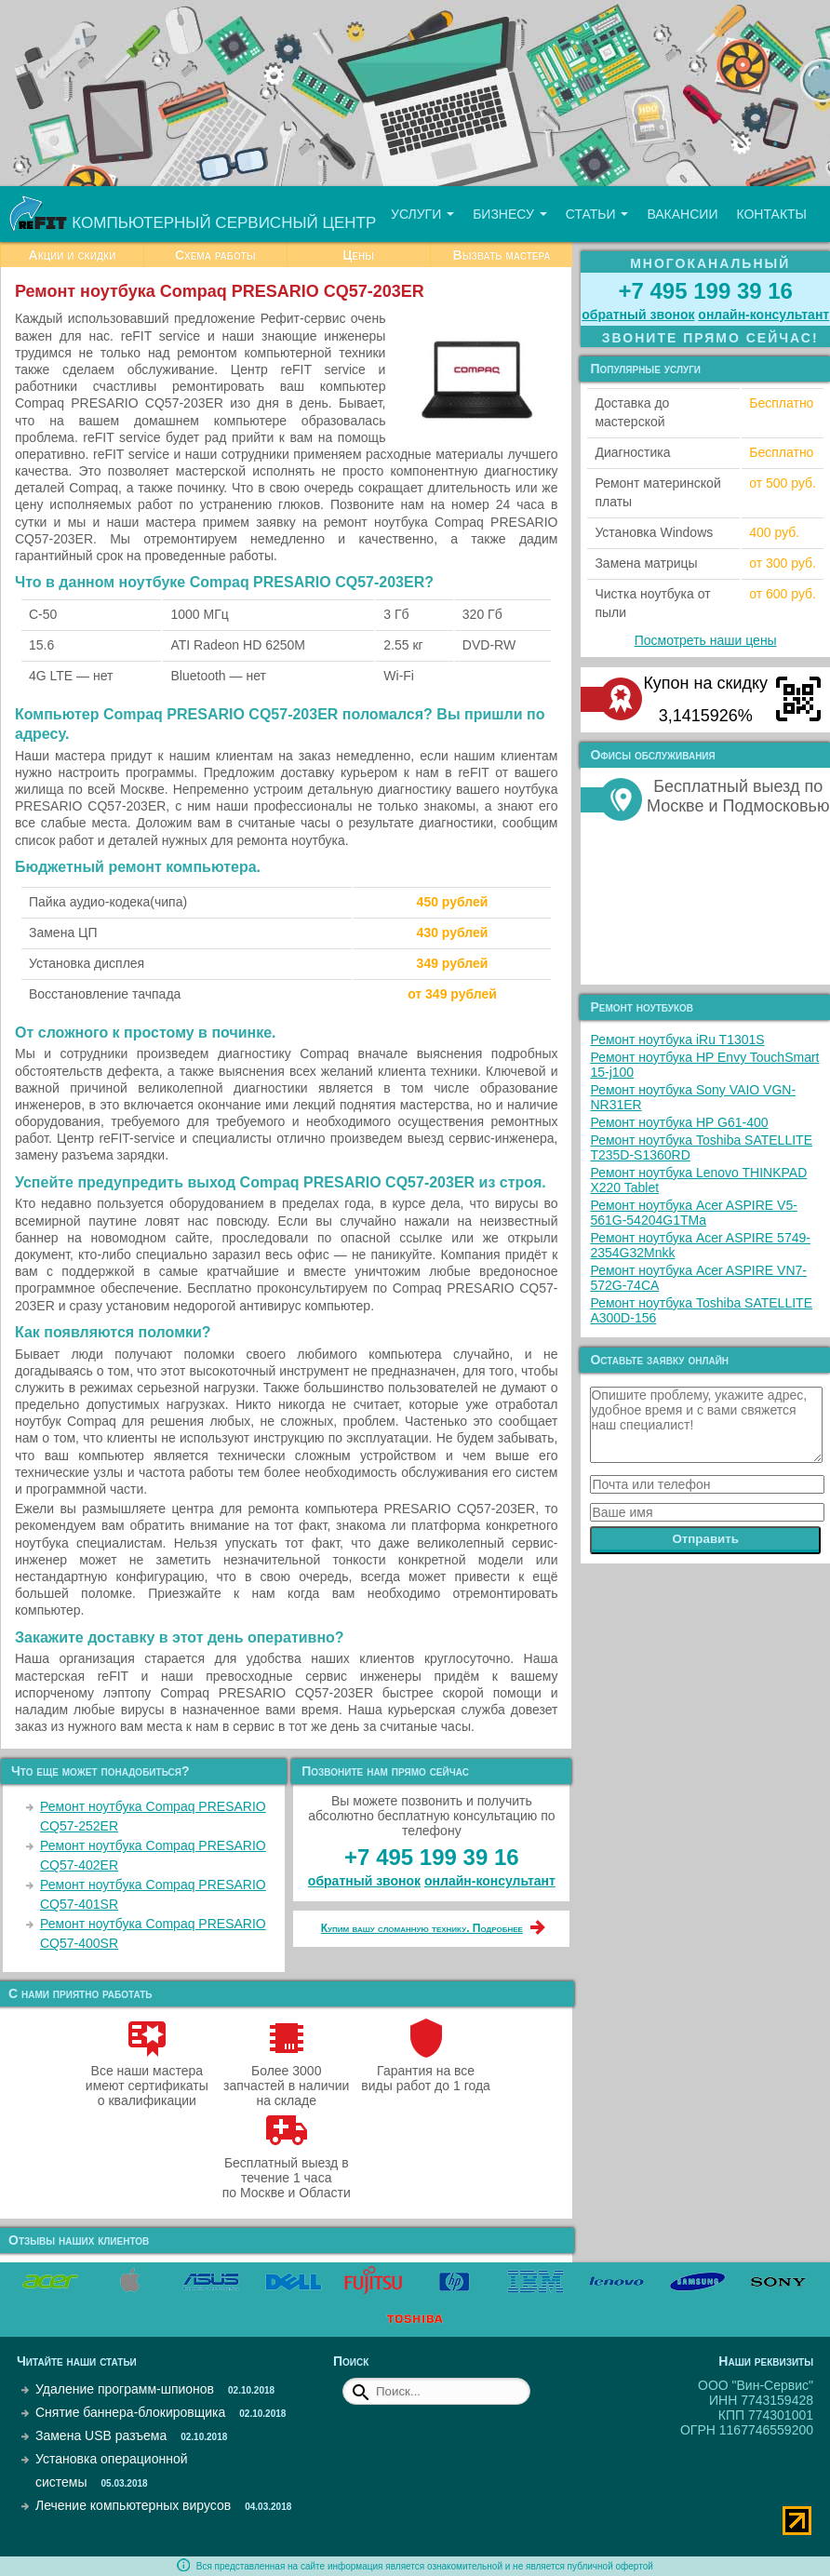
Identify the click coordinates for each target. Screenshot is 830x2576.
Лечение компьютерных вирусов (133, 2505)
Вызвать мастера (502, 255)
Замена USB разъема (101, 2435)
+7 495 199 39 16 (431, 1857)
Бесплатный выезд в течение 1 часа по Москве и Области (286, 2170)
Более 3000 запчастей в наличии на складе (286, 2078)
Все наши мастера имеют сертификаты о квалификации (147, 2078)
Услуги (422, 214)
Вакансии (682, 214)
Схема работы (215, 255)
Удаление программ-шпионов (124, 2388)
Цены (358, 255)
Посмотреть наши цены (706, 640)
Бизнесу (510, 214)
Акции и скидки (72, 255)
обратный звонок (364, 1880)
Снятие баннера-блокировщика (130, 2412)
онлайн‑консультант (490, 1880)
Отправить (705, 1539)
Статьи (597, 214)
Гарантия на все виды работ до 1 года (425, 2070)
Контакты (771, 214)
